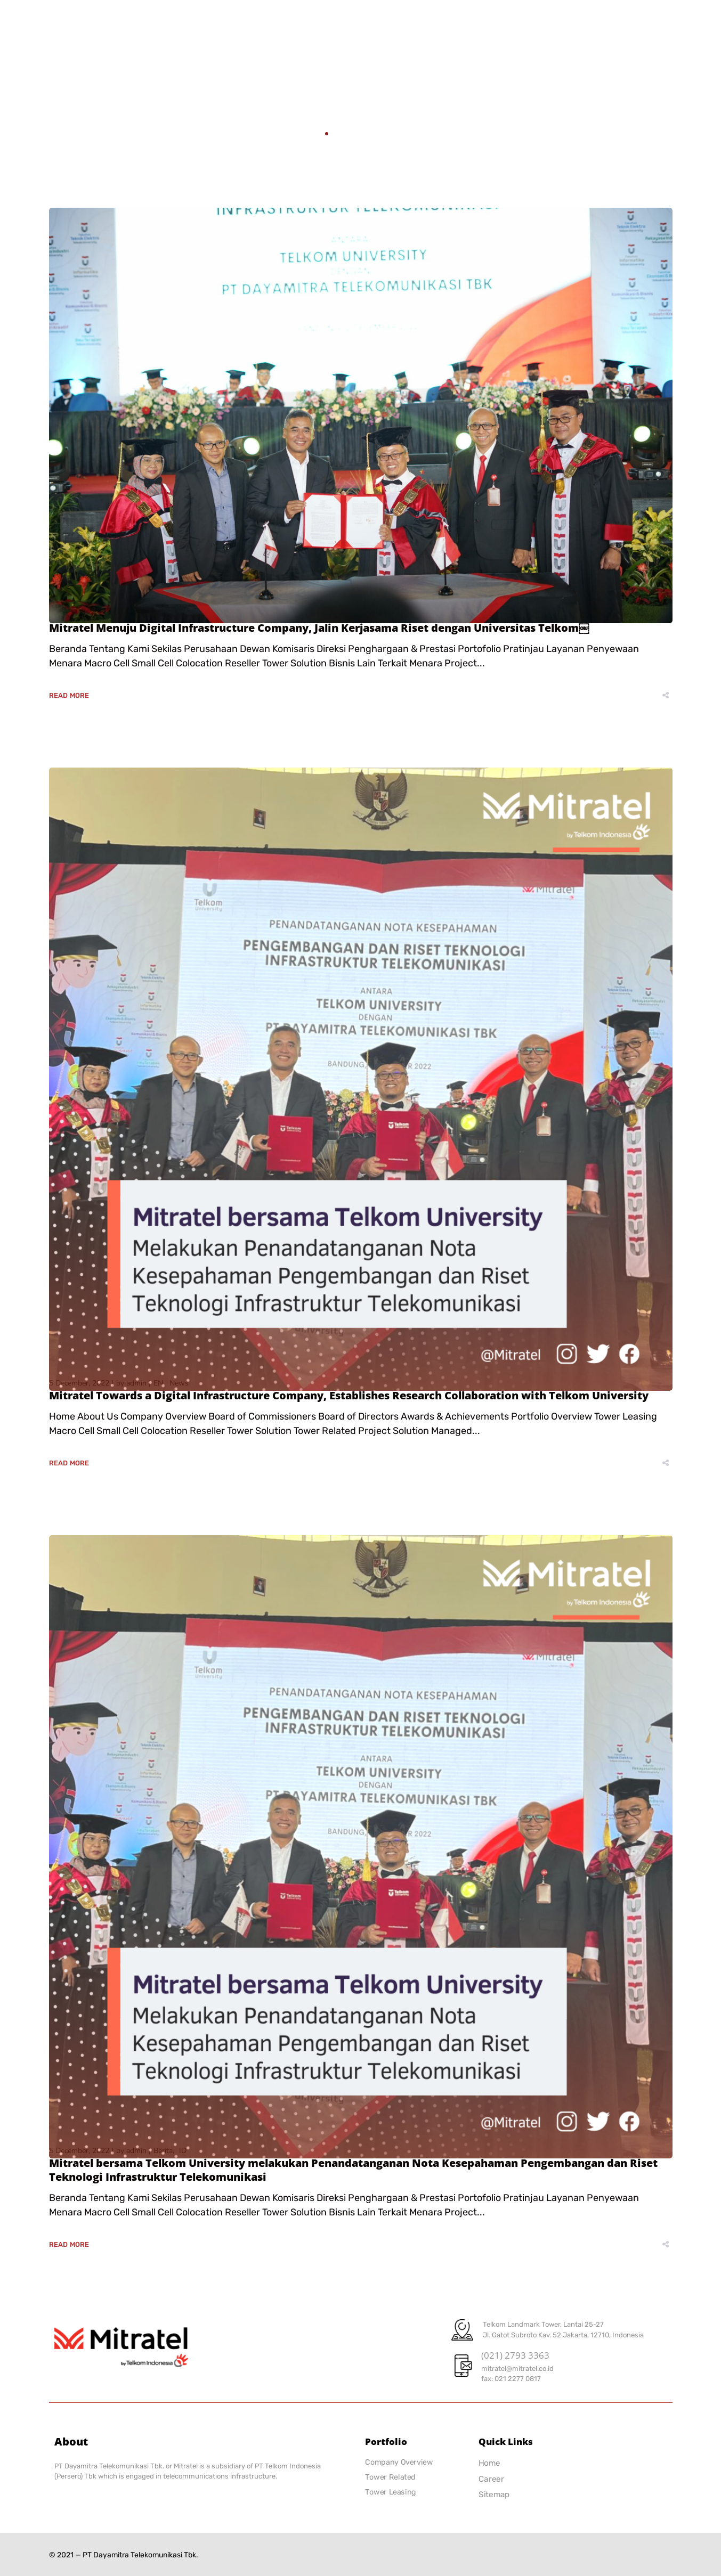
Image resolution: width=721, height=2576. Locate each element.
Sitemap (494, 2494)
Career (491, 2479)
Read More (69, 695)
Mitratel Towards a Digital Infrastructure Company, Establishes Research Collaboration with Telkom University (349, 1395)
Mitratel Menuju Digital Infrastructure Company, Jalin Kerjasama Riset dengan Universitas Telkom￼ (319, 628)
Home (308, 133)
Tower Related (390, 2477)
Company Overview (399, 2462)
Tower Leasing (390, 2491)
